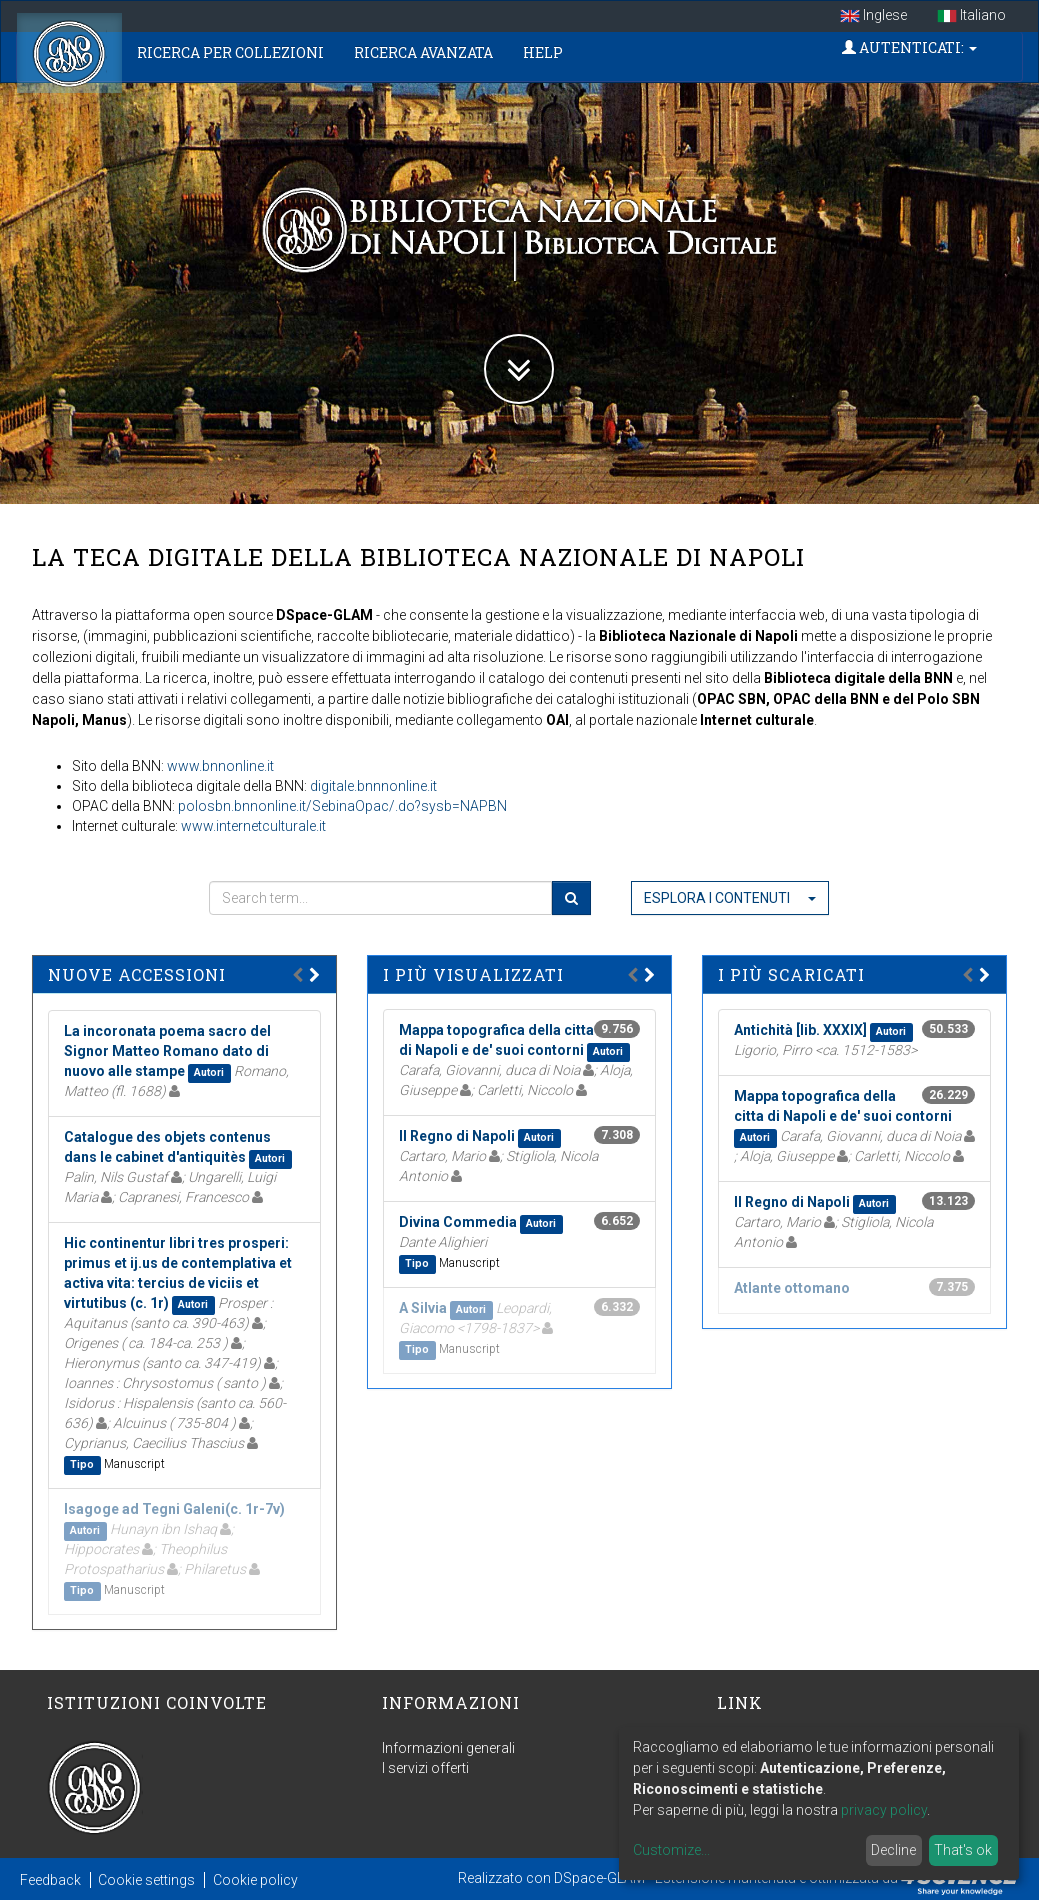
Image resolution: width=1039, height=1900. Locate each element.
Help (543, 52)
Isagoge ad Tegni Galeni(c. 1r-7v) (174, 1509)
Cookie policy (255, 1880)
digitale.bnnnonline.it (373, 786)
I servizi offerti (425, 1768)
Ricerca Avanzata (423, 52)
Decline (893, 1850)
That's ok (963, 1850)
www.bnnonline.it (220, 766)
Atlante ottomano (792, 1288)
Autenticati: (909, 47)
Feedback (50, 1880)
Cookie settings (146, 1880)
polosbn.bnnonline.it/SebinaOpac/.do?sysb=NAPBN (342, 806)
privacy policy (884, 1810)
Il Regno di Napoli (457, 1136)
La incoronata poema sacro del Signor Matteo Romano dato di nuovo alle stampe (167, 1051)
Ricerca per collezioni (230, 52)
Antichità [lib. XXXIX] (800, 1030)
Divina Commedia (458, 1222)
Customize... (671, 1850)
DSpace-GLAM (599, 1878)
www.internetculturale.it (253, 826)
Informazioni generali (448, 1748)
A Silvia (423, 1308)
